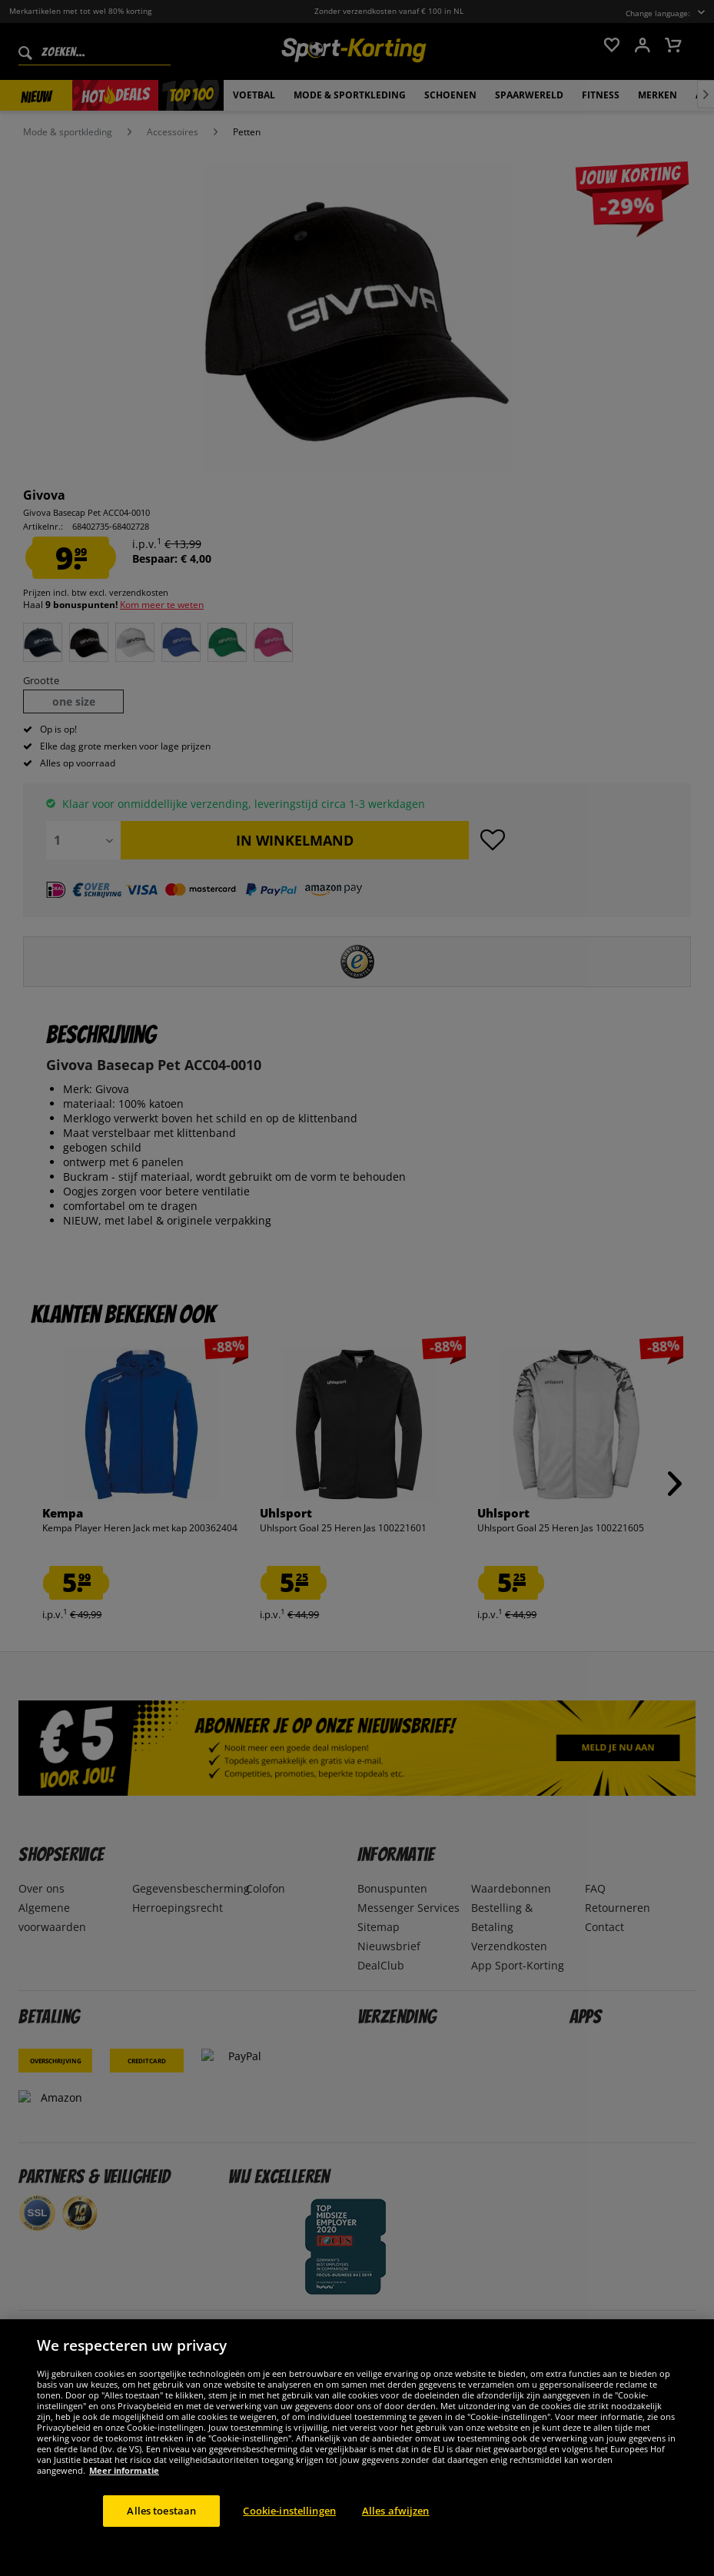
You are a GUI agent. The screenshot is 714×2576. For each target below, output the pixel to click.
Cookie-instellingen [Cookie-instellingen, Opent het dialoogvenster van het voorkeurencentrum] (289, 2527)
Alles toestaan (161, 2527)
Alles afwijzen (396, 2527)
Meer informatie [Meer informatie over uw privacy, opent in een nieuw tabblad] (124, 2487)
